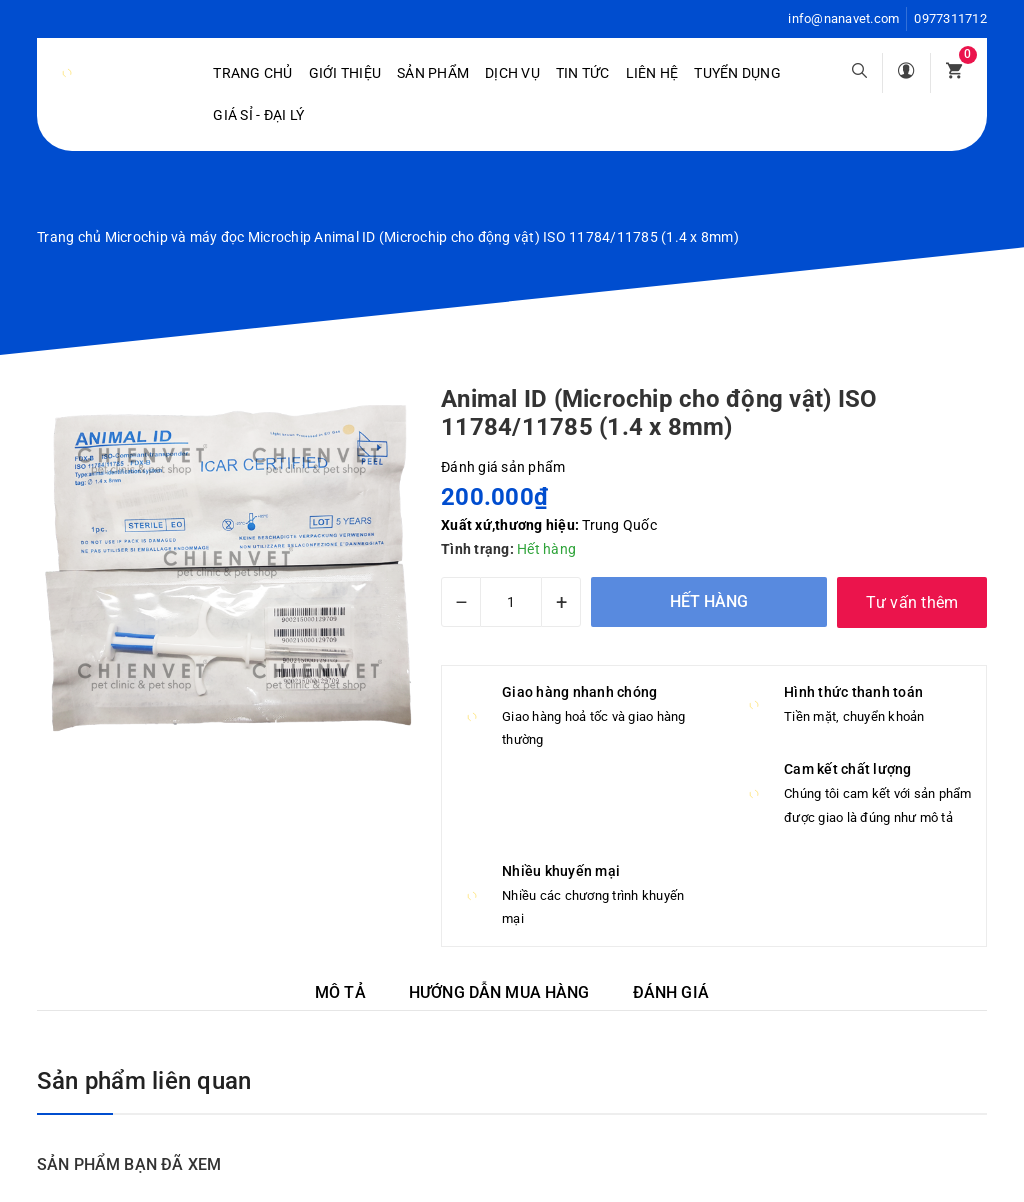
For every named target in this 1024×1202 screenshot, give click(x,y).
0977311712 (950, 18)
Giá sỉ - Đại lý (258, 115)
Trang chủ (252, 73)
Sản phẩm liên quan (144, 1081)
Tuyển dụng (737, 73)
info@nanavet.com (843, 18)
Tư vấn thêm (912, 602)
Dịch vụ (512, 73)
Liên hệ (652, 73)
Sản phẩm (433, 73)
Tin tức (583, 73)
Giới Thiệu (345, 73)
